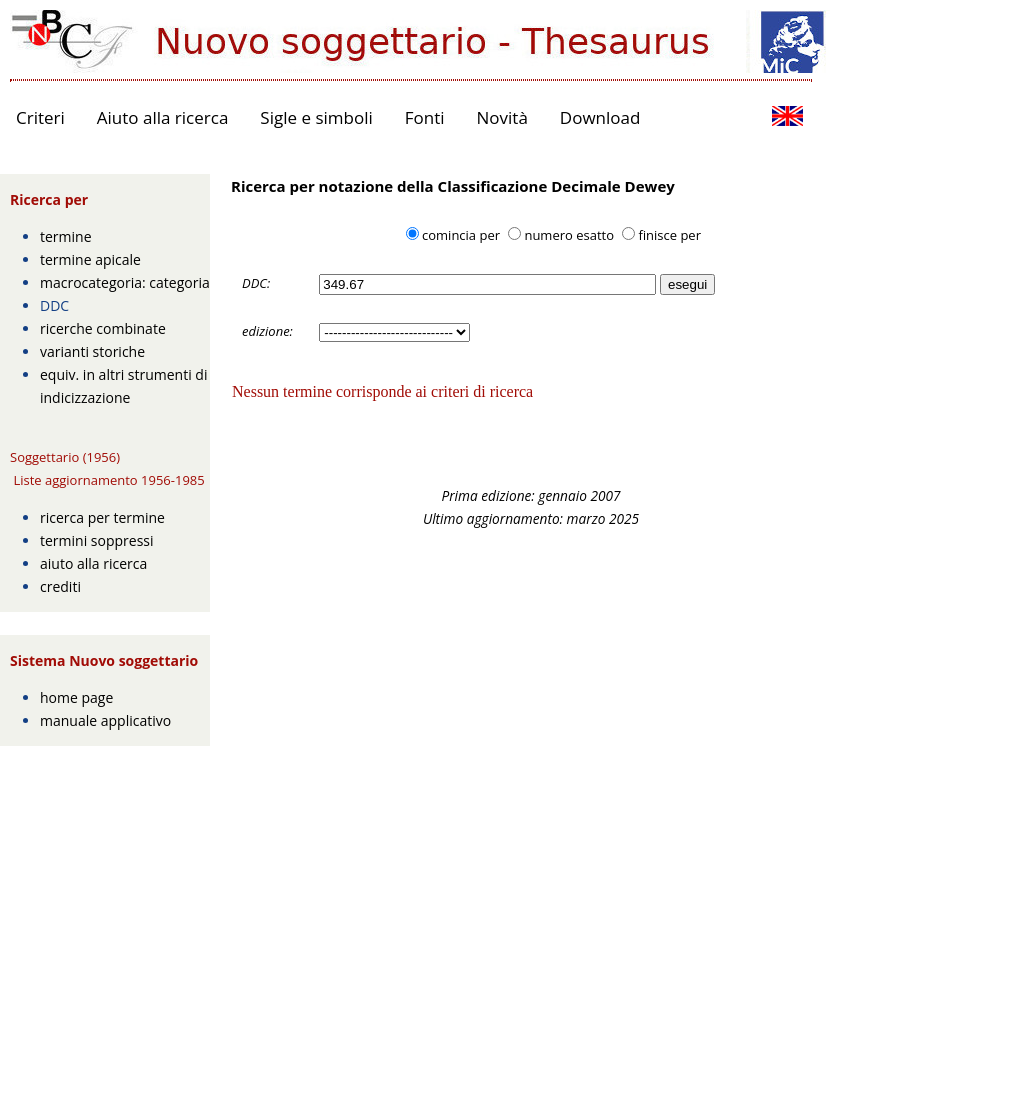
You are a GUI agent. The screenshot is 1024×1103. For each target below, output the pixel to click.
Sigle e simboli (316, 117)
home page (76, 697)
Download (600, 117)
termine (66, 236)
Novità (502, 117)
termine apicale (90, 259)
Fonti (425, 117)
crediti (60, 586)
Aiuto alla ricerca (163, 117)
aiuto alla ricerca (93, 563)
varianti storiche (92, 351)
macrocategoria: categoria (125, 282)
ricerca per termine (102, 517)
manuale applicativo (105, 720)
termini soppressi (97, 540)
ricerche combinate (103, 328)
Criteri (40, 117)
